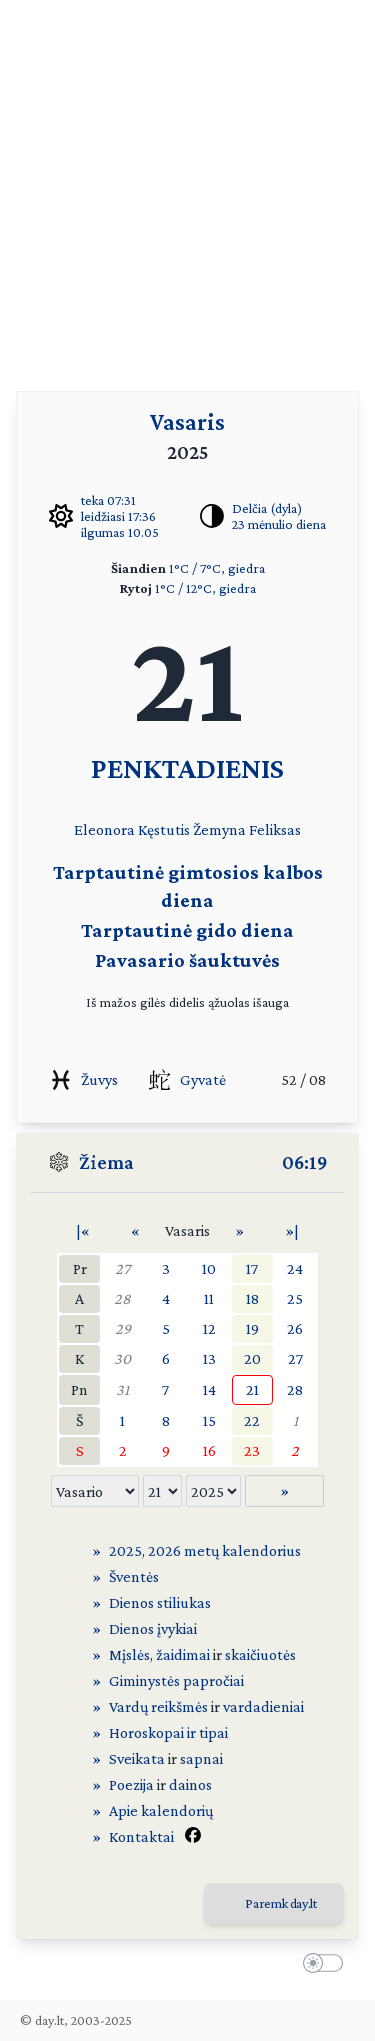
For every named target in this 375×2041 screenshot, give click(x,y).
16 (209, 1450)
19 (252, 1328)
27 (122, 1268)
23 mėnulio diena (279, 524)
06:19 (305, 1162)
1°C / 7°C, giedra (217, 568)
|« (83, 1230)
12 (209, 1328)
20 (252, 1358)
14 (209, 1389)
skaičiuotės (260, 1654)
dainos (190, 1784)
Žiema (106, 1162)
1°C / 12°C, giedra (205, 588)
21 (252, 1389)
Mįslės (129, 1654)
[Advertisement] (187, 187)
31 (122, 1389)
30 (122, 1358)
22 (252, 1420)
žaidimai (183, 1654)
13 (209, 1358)
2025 (125, 1550)
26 (295, 1328)
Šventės (134, 1576)
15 (209, 1420)
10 (209, 1268)
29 (123, 1328)
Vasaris (187, 421)
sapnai (201, 1758)
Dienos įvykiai (153, 1628)
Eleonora (104, 829)
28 (122, 1298)
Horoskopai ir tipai (168, 1732)
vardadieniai (263, 1706)
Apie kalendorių (161, 1810)
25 (295, 1298)
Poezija (131, 1784)
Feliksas (275, 829)
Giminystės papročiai (176, 1680)
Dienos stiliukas (160, 1602)
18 (252, 1298)
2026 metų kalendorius (224, 1550)
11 (209, 1298)
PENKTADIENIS (187, 767)
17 (252, 1268)
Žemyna (219, 829)
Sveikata (137, 1758)
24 (295, 1268)
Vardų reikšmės (158, 1706)
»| (292, 1230)
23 (252, 1450)
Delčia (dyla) (267, 508)
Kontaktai (141, 1836)
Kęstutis (164, 829)
